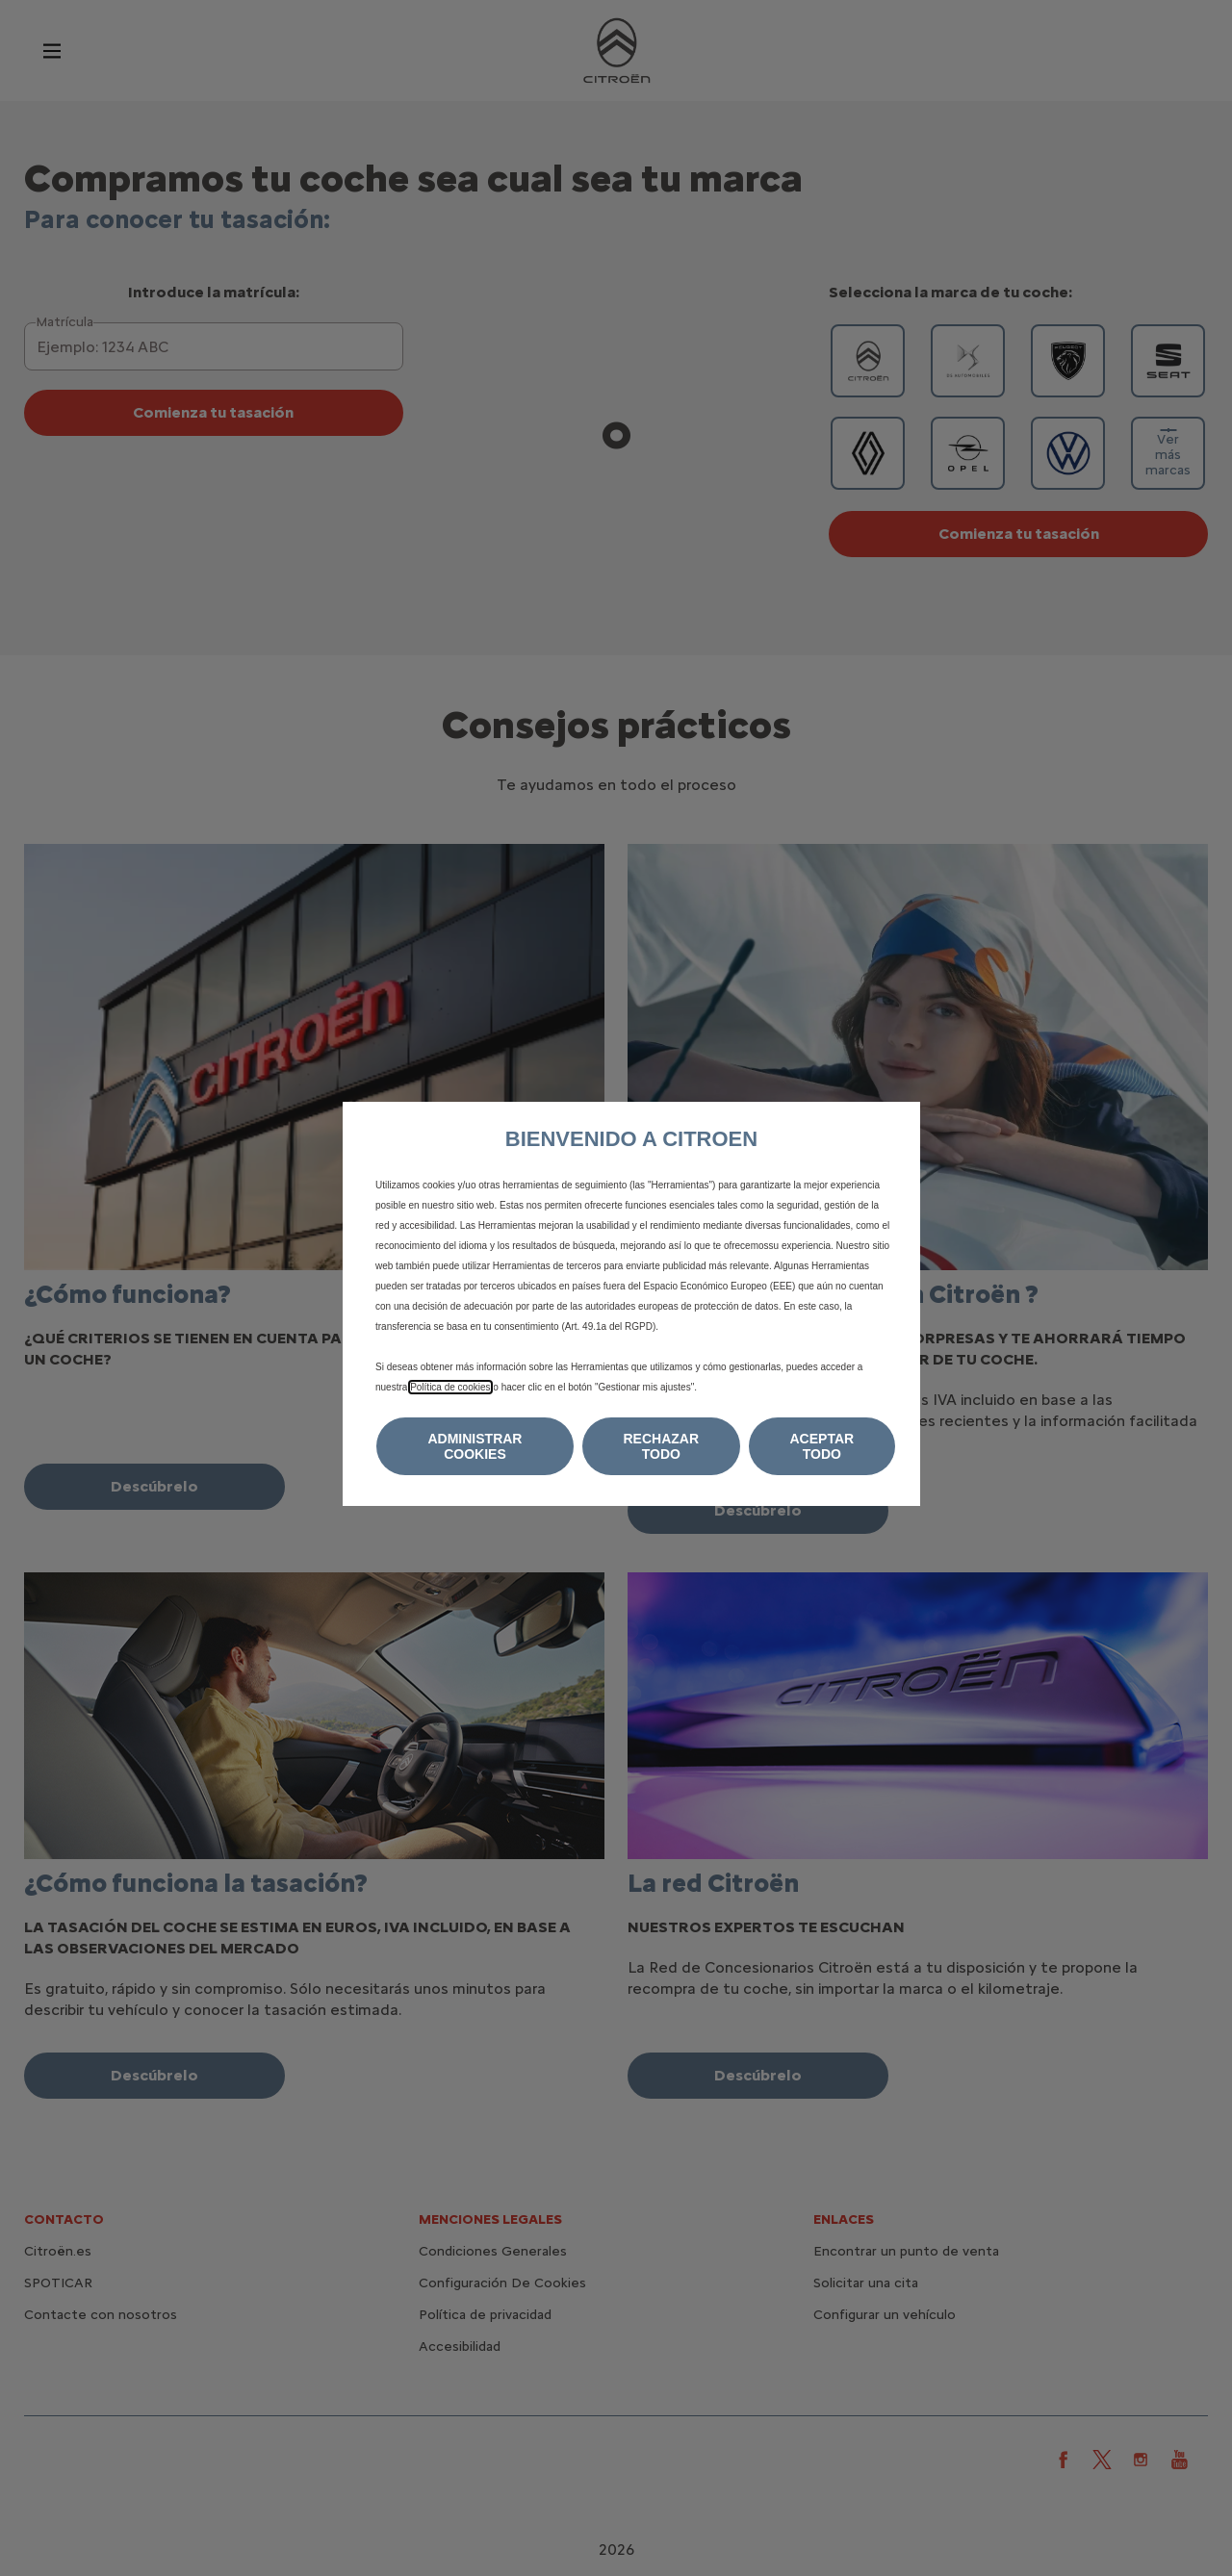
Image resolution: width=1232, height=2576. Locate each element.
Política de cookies (450, 1387)
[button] (475, 1446)
